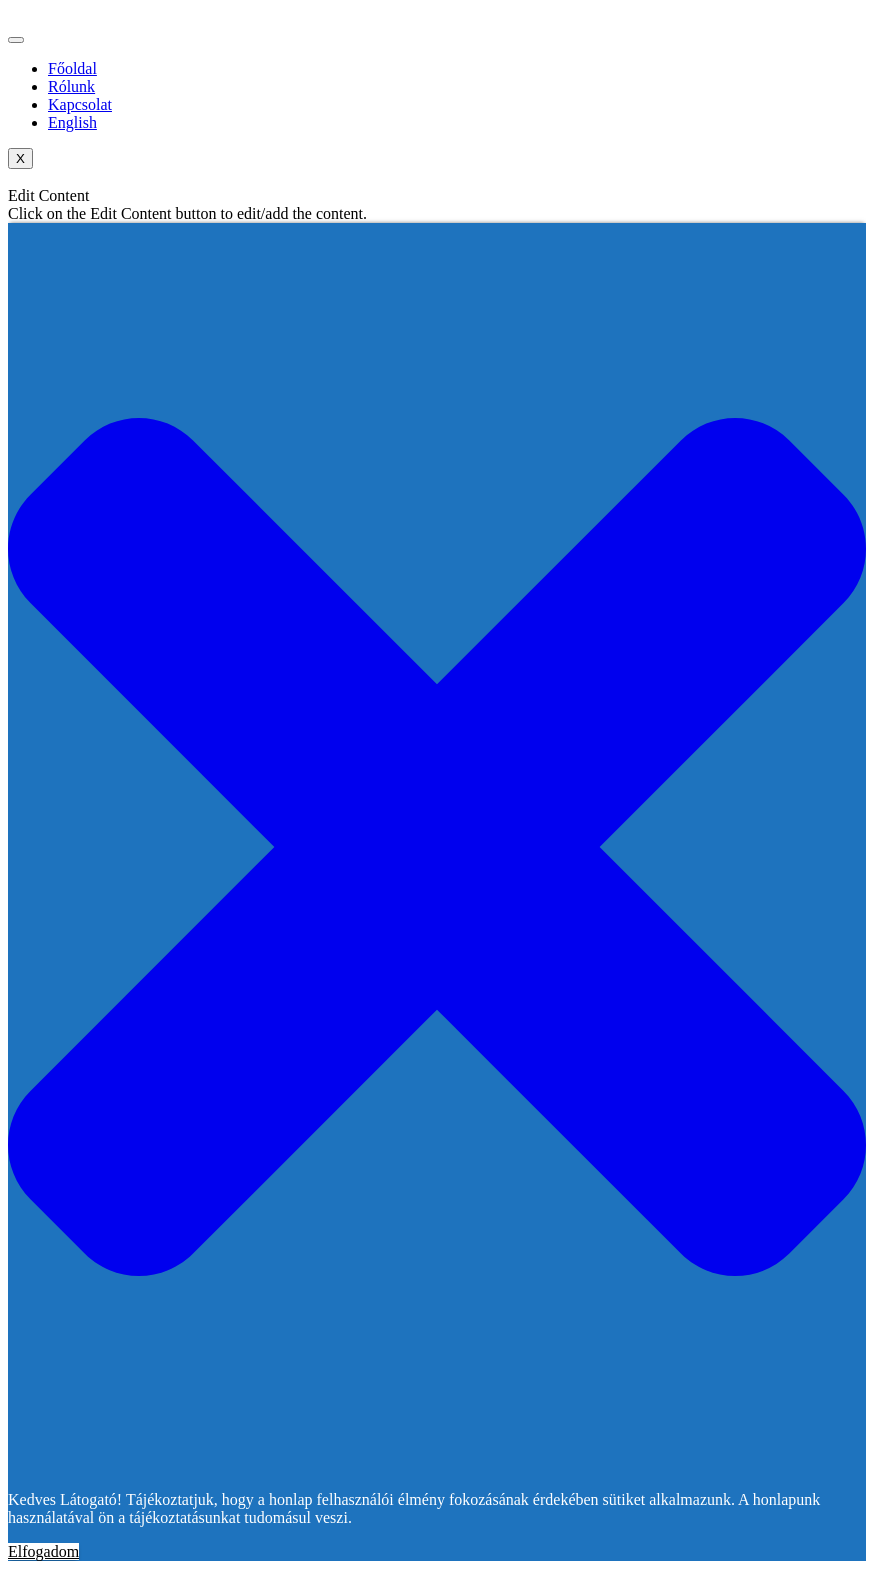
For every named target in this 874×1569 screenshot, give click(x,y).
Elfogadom (43, 1551)
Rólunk (71, 86)
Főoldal (72, 68)
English (72, 122)
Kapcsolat (80, 104)
